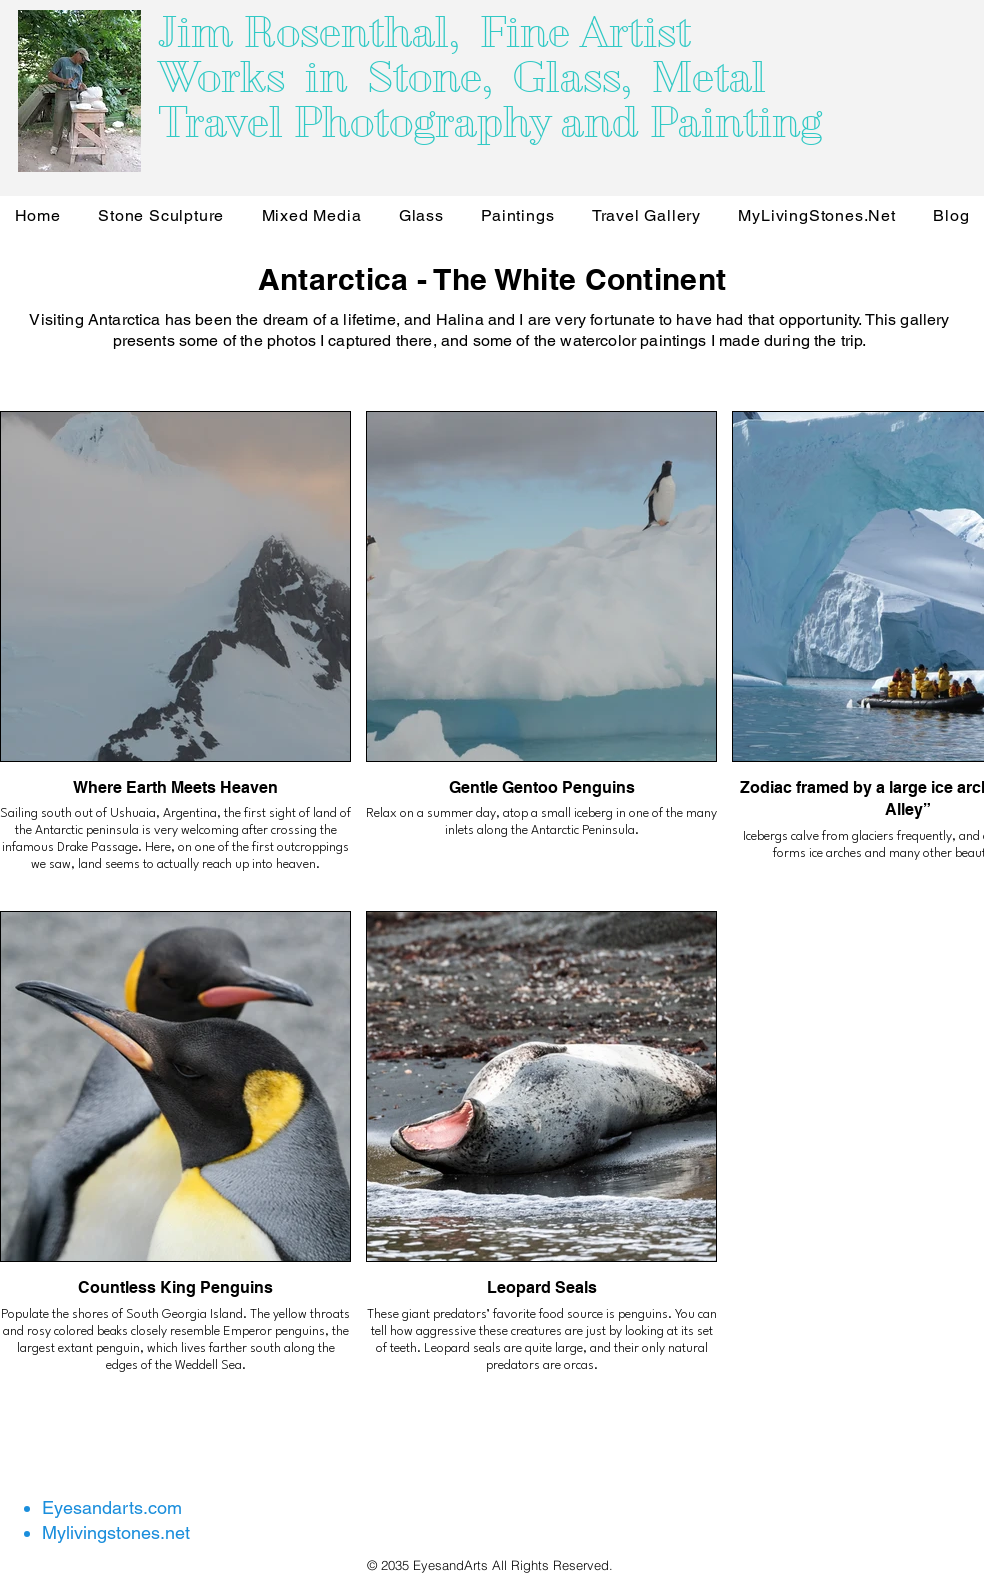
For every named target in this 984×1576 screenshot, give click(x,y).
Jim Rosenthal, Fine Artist (424, 32)
